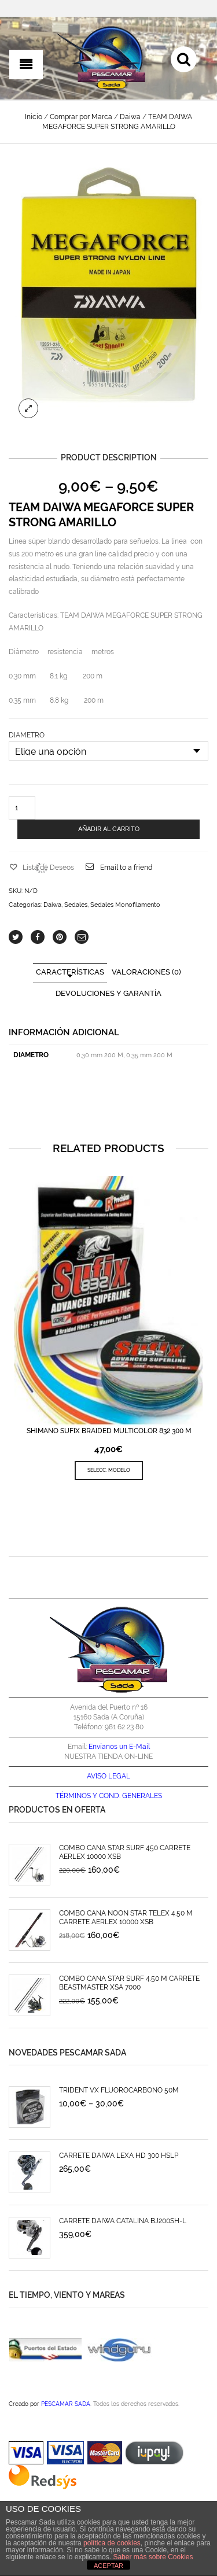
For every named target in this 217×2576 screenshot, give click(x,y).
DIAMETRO (27, 735)
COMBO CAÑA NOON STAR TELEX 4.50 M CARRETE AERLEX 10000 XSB (126, 1917)
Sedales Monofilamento (125, 905)
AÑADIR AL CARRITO (108, 829)
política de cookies (112, 2543)
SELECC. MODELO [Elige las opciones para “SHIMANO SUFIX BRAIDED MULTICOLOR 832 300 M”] (108, 1470)
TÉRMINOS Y (76, 1796)
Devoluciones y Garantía (108, 993)
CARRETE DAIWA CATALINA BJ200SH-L (122, 2221)
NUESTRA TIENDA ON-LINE (108, 1756)
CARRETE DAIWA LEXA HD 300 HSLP (118, 2155)
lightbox (28, 408)
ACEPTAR (108, 2565)
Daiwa (130, 117)
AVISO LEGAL (108, 1776)
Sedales (75, 905)
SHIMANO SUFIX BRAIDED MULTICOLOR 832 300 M (109, 1431)
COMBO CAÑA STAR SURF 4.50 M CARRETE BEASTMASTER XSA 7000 (129, 1983)
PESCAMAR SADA (65, 2403)
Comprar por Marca (81, 117)
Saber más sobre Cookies (153, 2557)
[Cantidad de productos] (22, 808)
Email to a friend (126, 867)
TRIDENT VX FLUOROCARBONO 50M (119, 2090)
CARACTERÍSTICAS (70, 972)
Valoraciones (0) (146, 972)
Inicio (33, 117)
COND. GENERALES (130, 1796)
